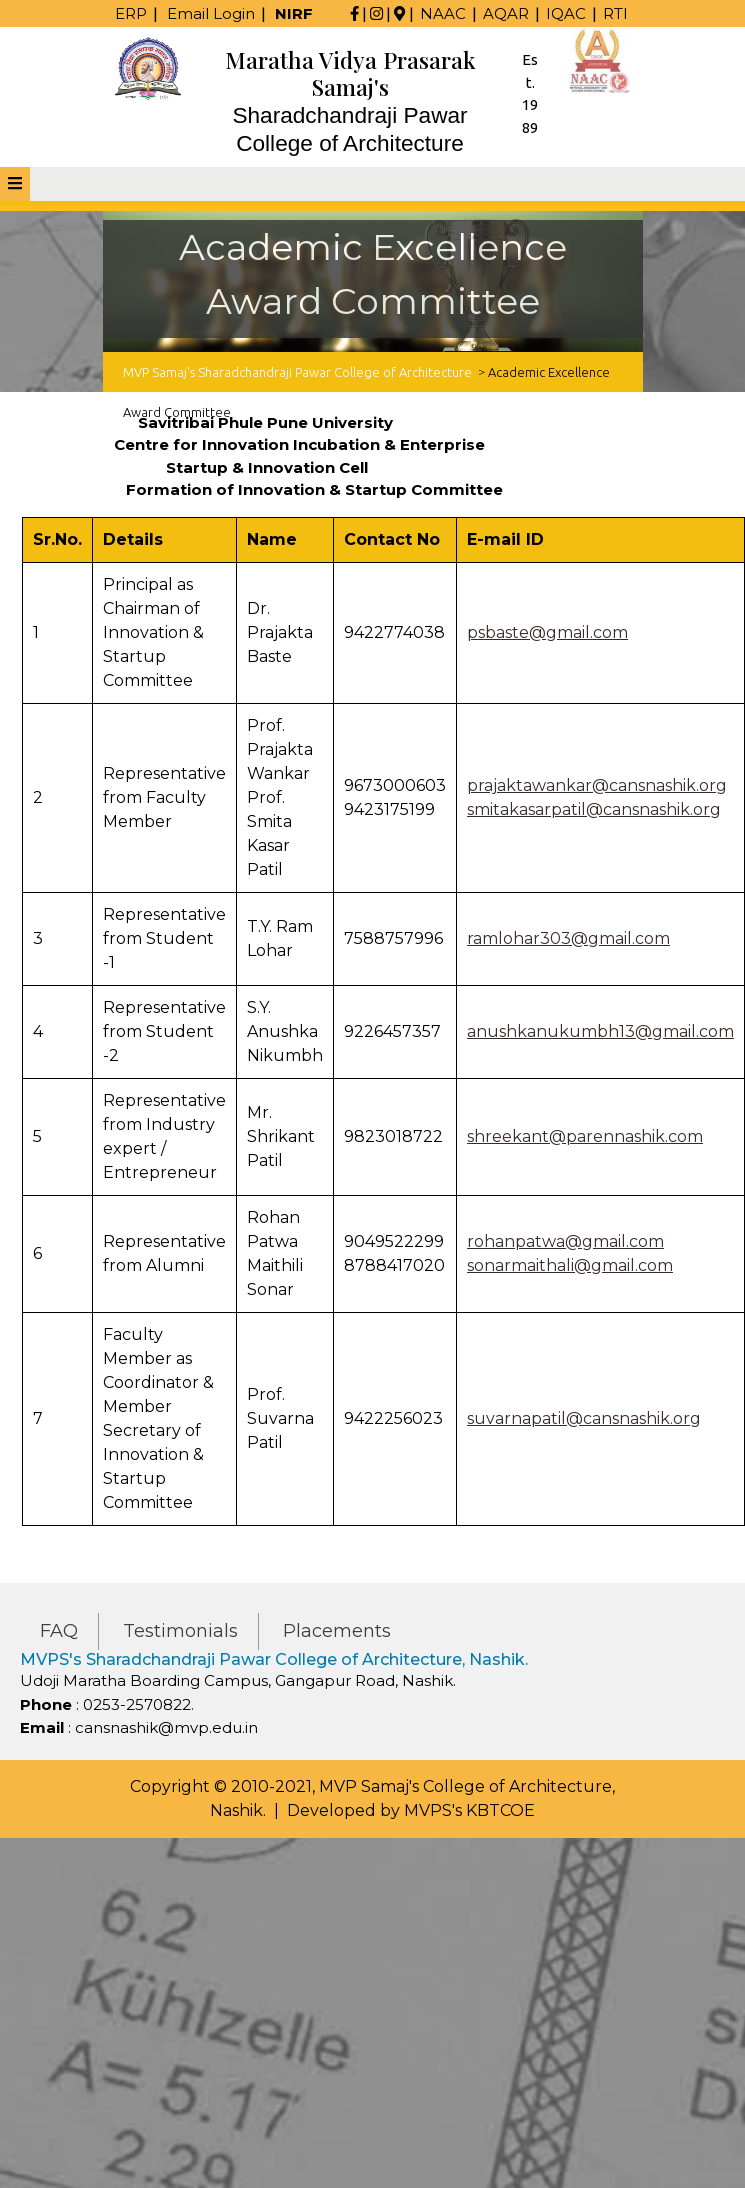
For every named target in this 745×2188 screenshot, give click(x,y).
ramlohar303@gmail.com (568, 938)
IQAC (566, 13)
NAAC (443, 13)
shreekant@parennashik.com (585, 1136)
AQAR (506, 13)
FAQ (59, 1631)
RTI (615, 13)
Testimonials (180, 1631)
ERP (131, 13)
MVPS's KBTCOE (469, 1810)
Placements (337, 1631)
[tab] (15, 184)
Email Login (211, 13)
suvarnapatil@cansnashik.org (584, 1418)
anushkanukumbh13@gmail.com (600, 1031)
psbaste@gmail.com (547, 632)
